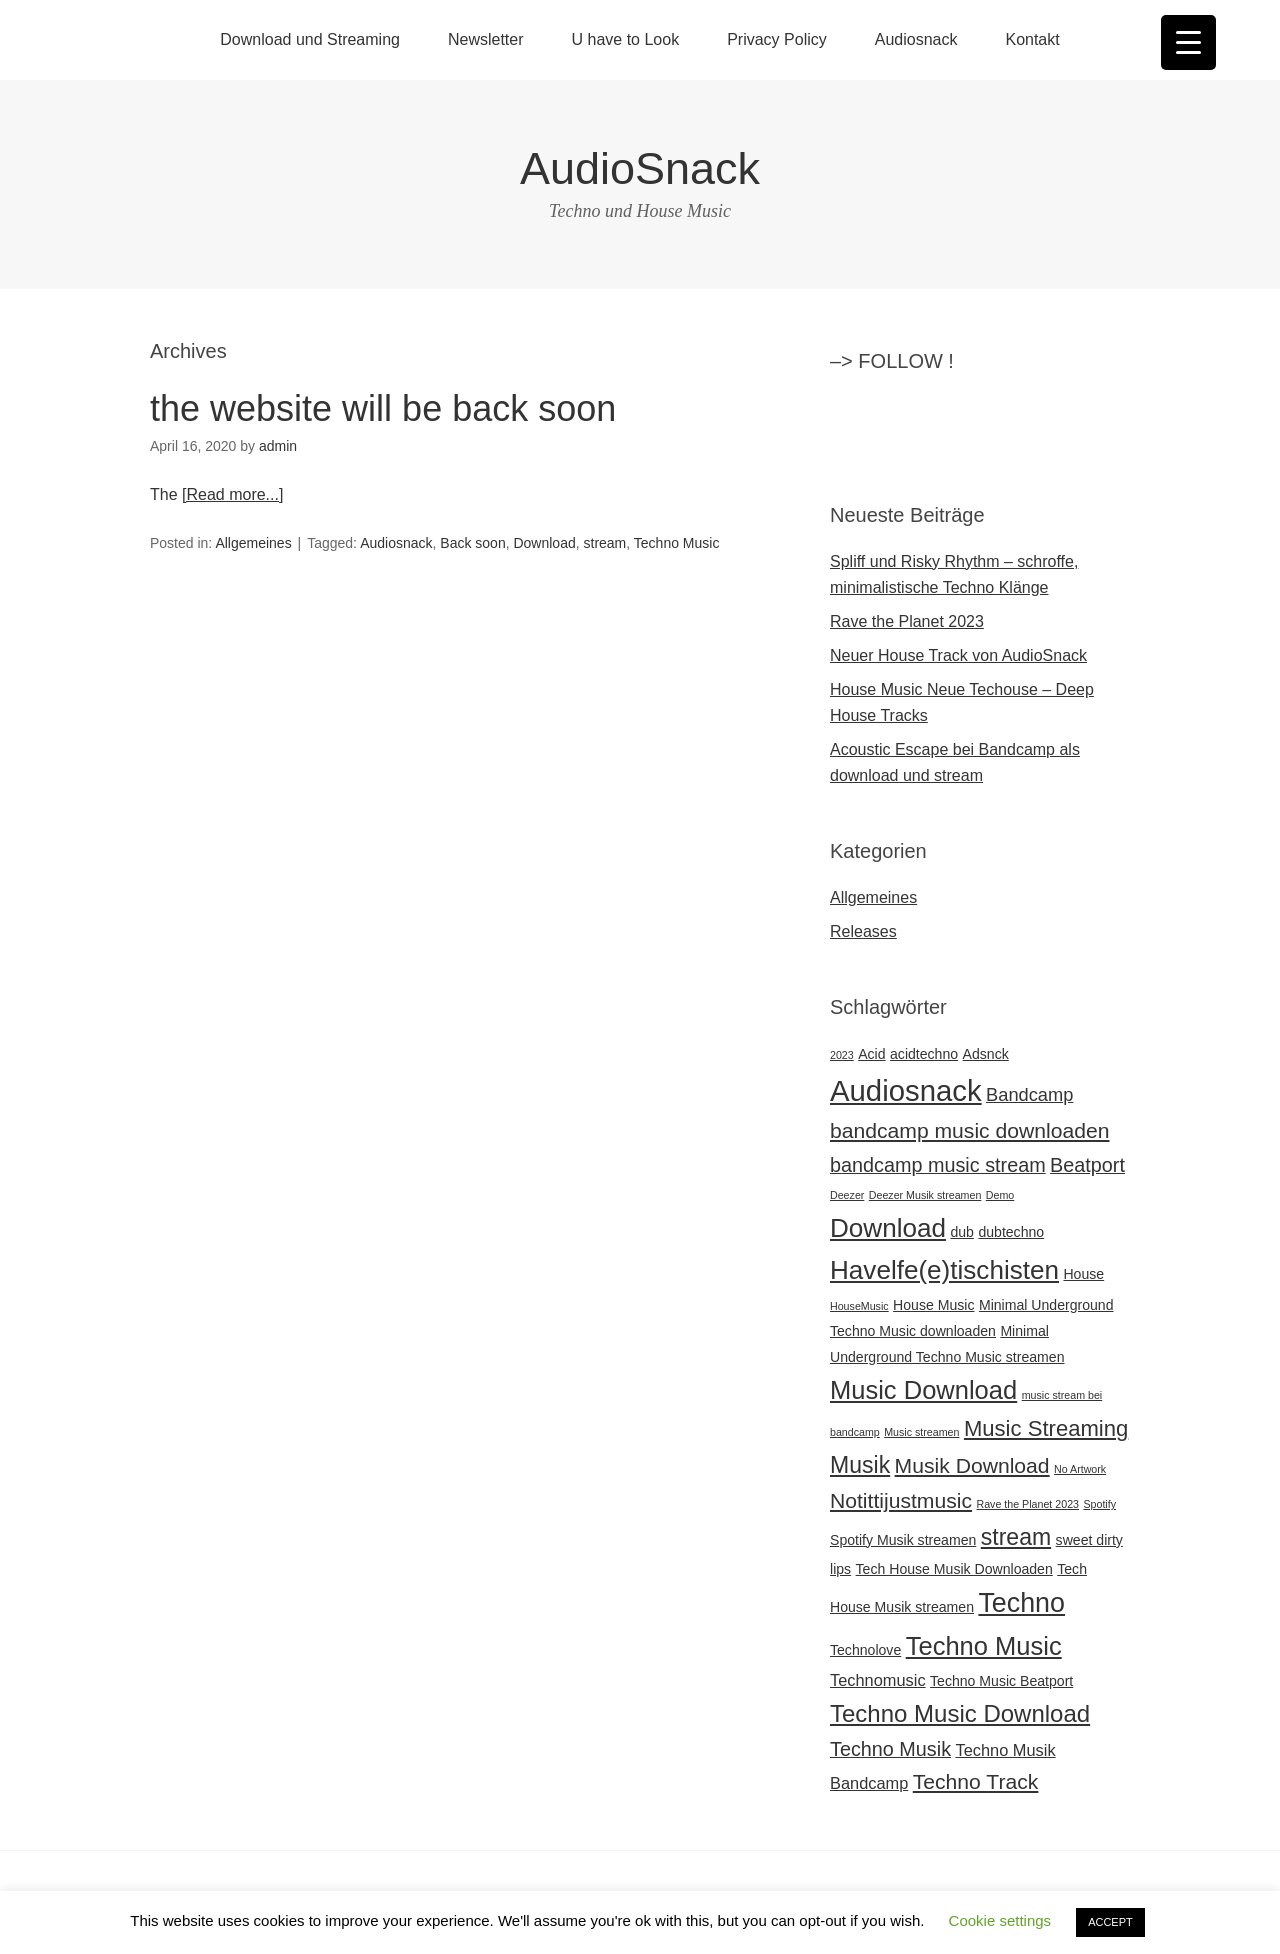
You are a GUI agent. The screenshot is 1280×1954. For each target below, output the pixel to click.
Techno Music (677, 543)
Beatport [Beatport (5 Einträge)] (1087, 1165)
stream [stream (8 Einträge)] (1016, 1537)
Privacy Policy (777, 39)
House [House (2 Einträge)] (1083, 1274)
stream (605, 543)
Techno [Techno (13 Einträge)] (1021, 1603)
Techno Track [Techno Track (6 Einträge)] (976, 1781)
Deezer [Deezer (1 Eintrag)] (847, 1195)
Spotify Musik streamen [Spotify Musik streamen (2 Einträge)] (903, 1540)
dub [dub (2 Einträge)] (962, 1232)
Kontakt (1032, 39)
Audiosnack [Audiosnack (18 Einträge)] (906, 1090)
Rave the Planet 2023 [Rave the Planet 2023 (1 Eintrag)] (1028, 1504)
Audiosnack (916, 39)
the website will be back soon (383, 408)
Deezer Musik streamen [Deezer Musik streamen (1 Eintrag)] (925, 1195)
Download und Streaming (310, 39)
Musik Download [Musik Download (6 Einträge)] (972, 1465)
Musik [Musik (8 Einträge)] (860, 1465)
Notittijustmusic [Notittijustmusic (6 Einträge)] (901, 1500)
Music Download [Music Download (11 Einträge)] (923, 1390)
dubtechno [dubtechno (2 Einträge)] (1011, 1232)
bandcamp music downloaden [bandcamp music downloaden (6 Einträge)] (970, 1130)
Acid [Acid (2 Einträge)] (871, 1054)
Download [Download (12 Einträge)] (888, 1228)
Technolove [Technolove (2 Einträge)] (865, 1650)
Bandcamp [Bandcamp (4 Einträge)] (1029, 1094)
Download (544, 543)
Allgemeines (253, 543)
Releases (863, 931)
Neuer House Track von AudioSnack (958, 655)
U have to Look (626, 39)
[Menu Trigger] (1188, 42)
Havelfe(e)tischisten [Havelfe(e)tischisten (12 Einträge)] (944, 1270)
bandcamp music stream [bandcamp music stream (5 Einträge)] (938, 1165)
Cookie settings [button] (1000, 1920)
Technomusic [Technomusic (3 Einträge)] (878, 1680)
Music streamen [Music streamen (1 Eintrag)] (921, 1432)
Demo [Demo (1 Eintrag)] (1000, 1195)
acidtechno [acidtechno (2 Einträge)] (924, 1054)
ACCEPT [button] (1110, 1922)
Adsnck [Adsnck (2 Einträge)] (986, 1054)
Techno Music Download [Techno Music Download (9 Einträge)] (960, 1713)
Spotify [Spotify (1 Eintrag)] (1099, 1504)
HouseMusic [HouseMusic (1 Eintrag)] (859, 1306)
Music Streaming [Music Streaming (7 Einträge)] (1046, 1428)
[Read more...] (232, 494)
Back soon (472, 543)
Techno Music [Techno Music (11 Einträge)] (984, 1646)
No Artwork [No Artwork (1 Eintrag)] (1080, 1469)
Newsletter (486, 39)
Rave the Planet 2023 (907, 621)
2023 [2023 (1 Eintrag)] (842, 1055)
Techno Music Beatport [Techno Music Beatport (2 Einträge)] (1001, 1681)
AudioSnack (640, 168)
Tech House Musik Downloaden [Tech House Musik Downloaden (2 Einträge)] (954, 1569)
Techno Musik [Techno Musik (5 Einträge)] (890, 1749)
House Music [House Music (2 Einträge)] (933, 1305)
